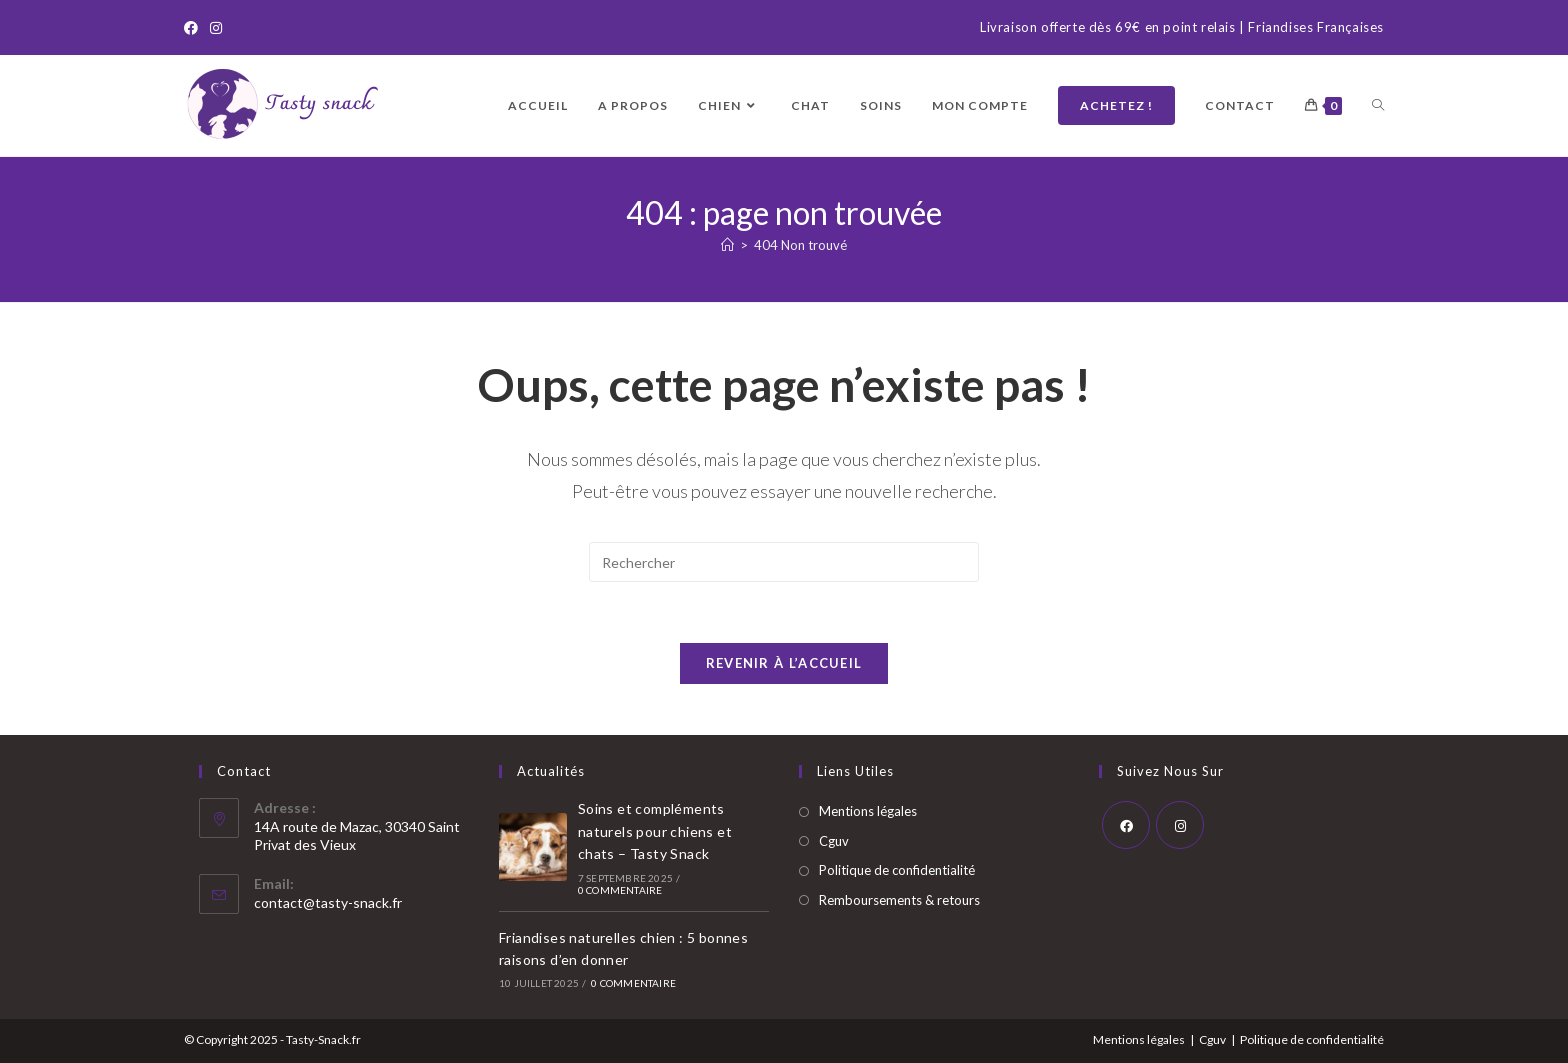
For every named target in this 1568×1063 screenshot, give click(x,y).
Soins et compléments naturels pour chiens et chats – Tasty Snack (655, 831)
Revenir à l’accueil (784, 663)
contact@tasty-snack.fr (328, 902)
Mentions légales (868, 811)
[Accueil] (727, 245)
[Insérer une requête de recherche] (784, 562)
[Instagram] (216, 28)
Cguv (834, 841)
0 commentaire (620, 890)
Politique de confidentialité (897, 870)
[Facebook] (194, 28)
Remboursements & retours (899, 900)
